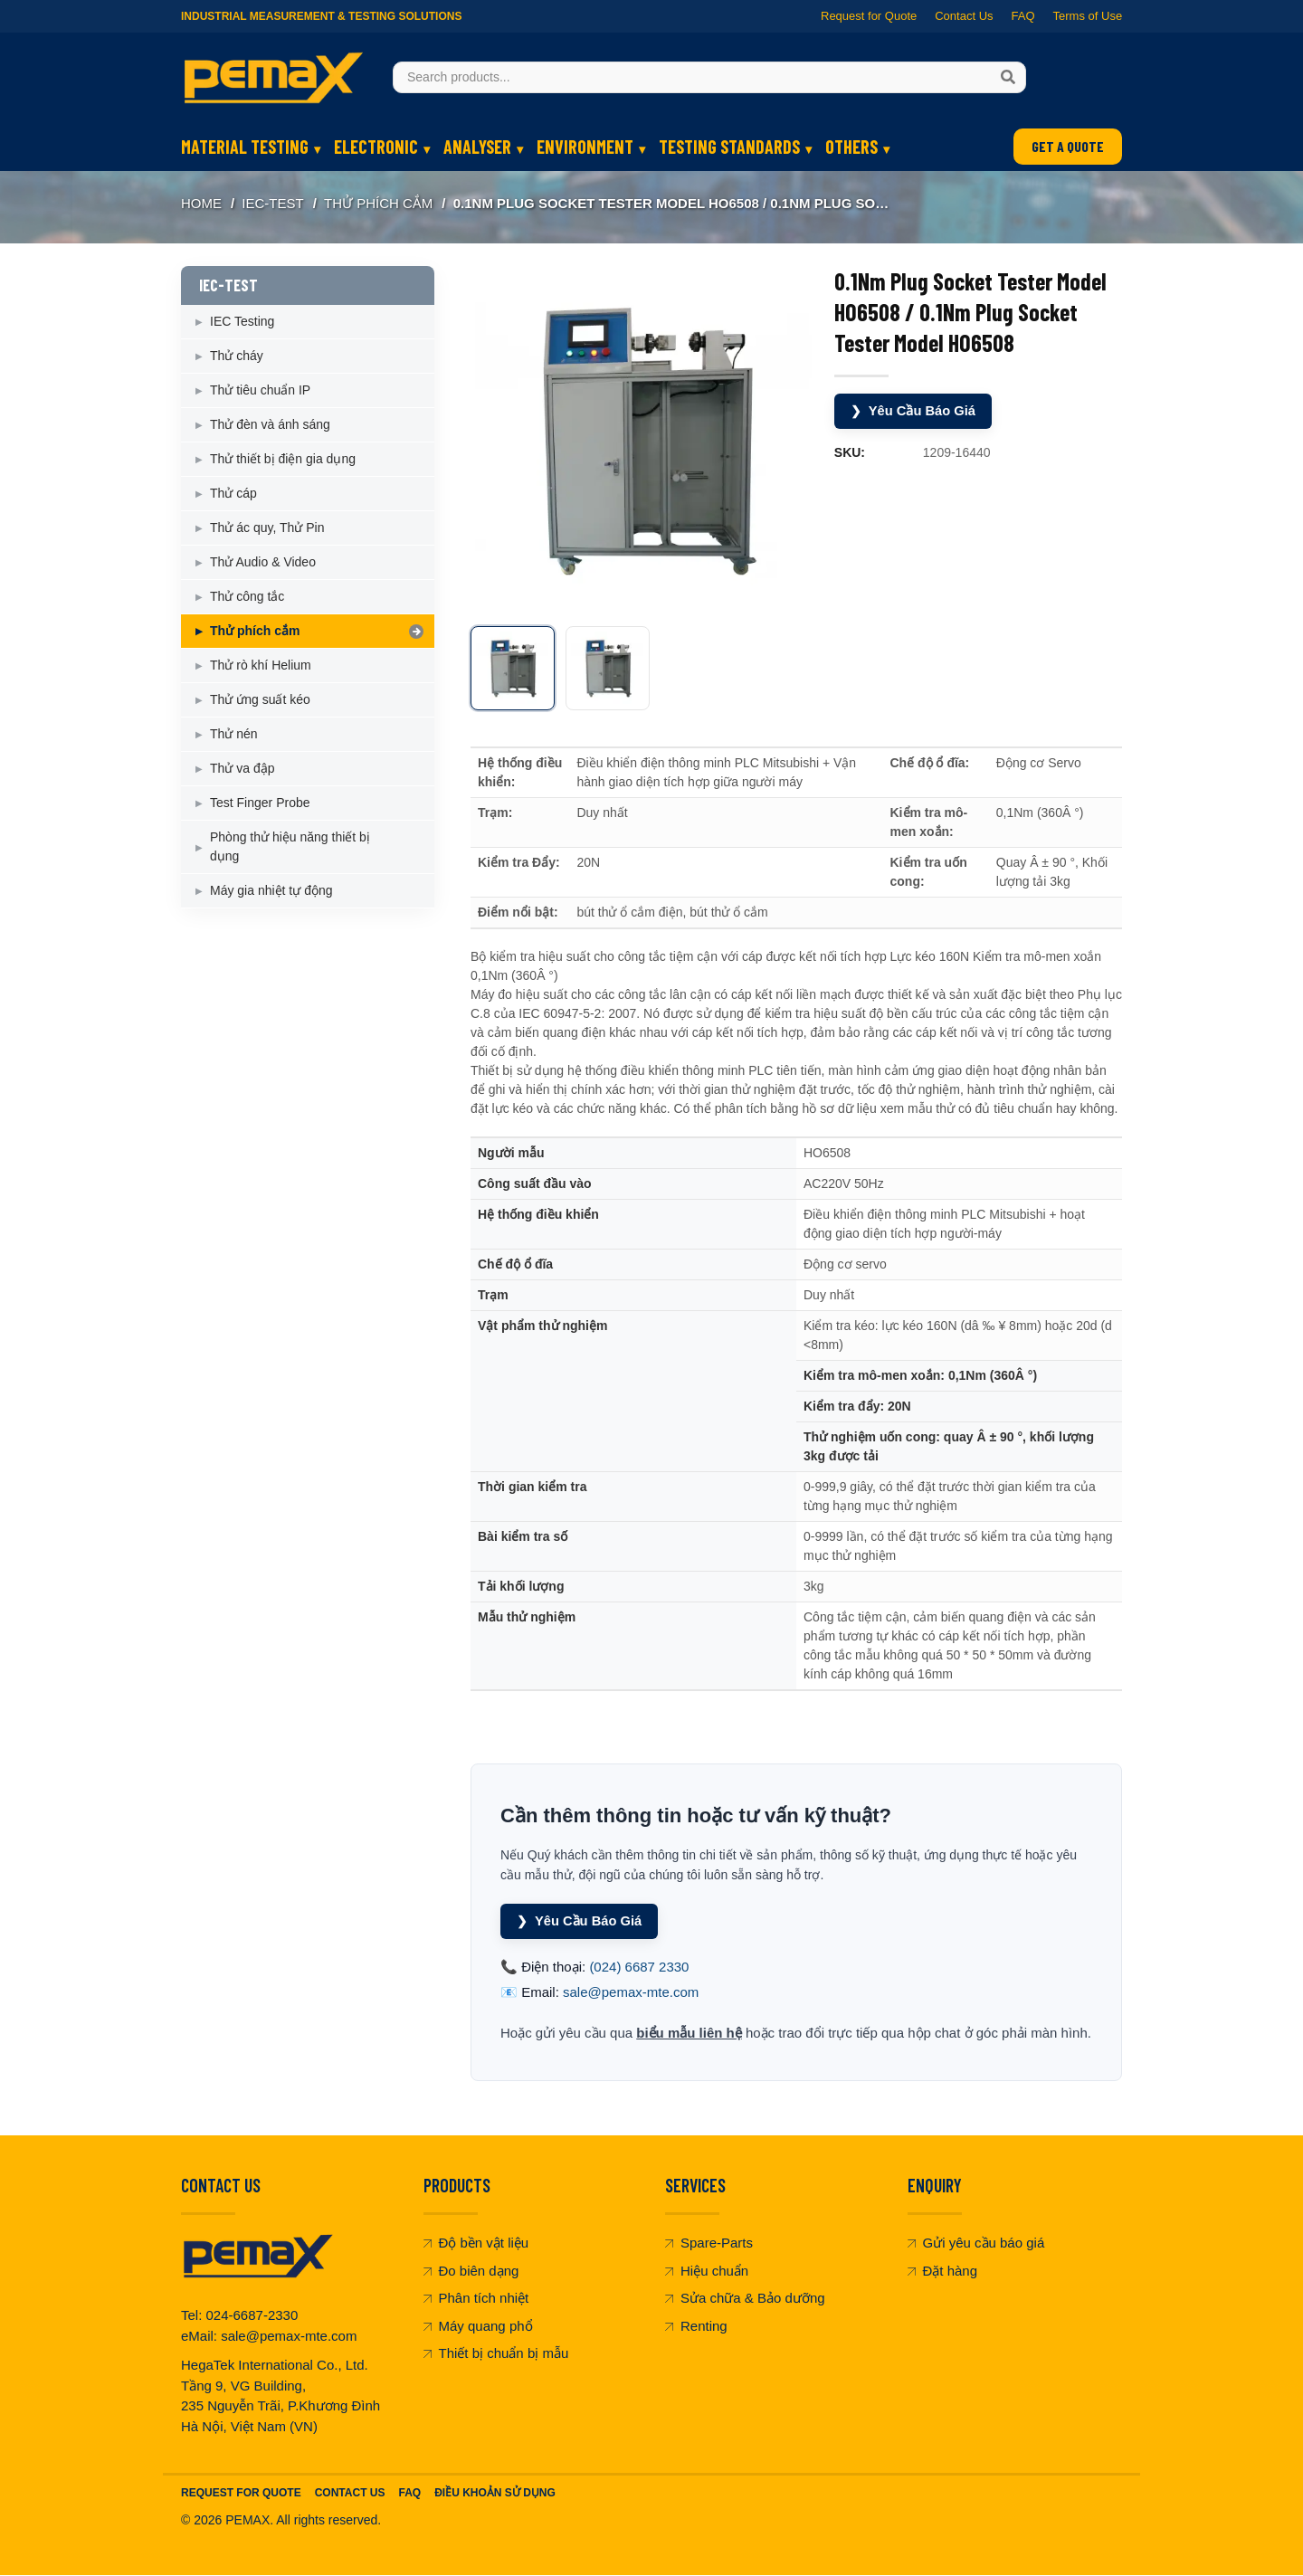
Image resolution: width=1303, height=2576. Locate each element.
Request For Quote (241, 2493)
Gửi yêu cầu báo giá (976, 2243)
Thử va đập (242, 768)
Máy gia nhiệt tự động (271, 890)
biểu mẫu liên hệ (689, 2032)
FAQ (1022, 16)
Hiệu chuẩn (706, 2270)
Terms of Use (1087, 16)
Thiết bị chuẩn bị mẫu (496, 2354)
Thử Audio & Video (263, 562)
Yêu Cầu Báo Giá (914, 410)
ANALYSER (477, 146)
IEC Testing (242, 321)
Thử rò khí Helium (260, 665)
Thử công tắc (247, 596)
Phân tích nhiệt (476, 2298)
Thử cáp (233, 493)
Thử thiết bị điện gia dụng (283, 459)
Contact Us (964, 16)
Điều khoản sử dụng (495, 2493)
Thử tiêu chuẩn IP (260, 390)
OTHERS (851, 146)
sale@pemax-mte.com (631, 1993)
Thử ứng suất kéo (260, 699)
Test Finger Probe (260, 802)
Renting (696, 2326)
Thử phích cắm (378, 203)
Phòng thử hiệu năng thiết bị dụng (290, 846)
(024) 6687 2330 (639, 1966)
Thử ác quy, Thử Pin (267, 527)
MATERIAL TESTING (245, 146)
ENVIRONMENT (585, 146)
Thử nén (234, 734)
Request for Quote (869, 16)
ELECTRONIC (376, 146)
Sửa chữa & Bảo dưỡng (745, 2298)
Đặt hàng (943, 2270)
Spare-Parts (709, 2243)
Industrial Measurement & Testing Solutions (321, 16)
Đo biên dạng (471, 2270)
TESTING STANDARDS (729, 146)
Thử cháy (236, 355)
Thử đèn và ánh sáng (270, 424)
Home (201, 203)
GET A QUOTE (1068, 146)
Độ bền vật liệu (476, 2243)
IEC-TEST (272, 203)
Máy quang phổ (478, 2326)
